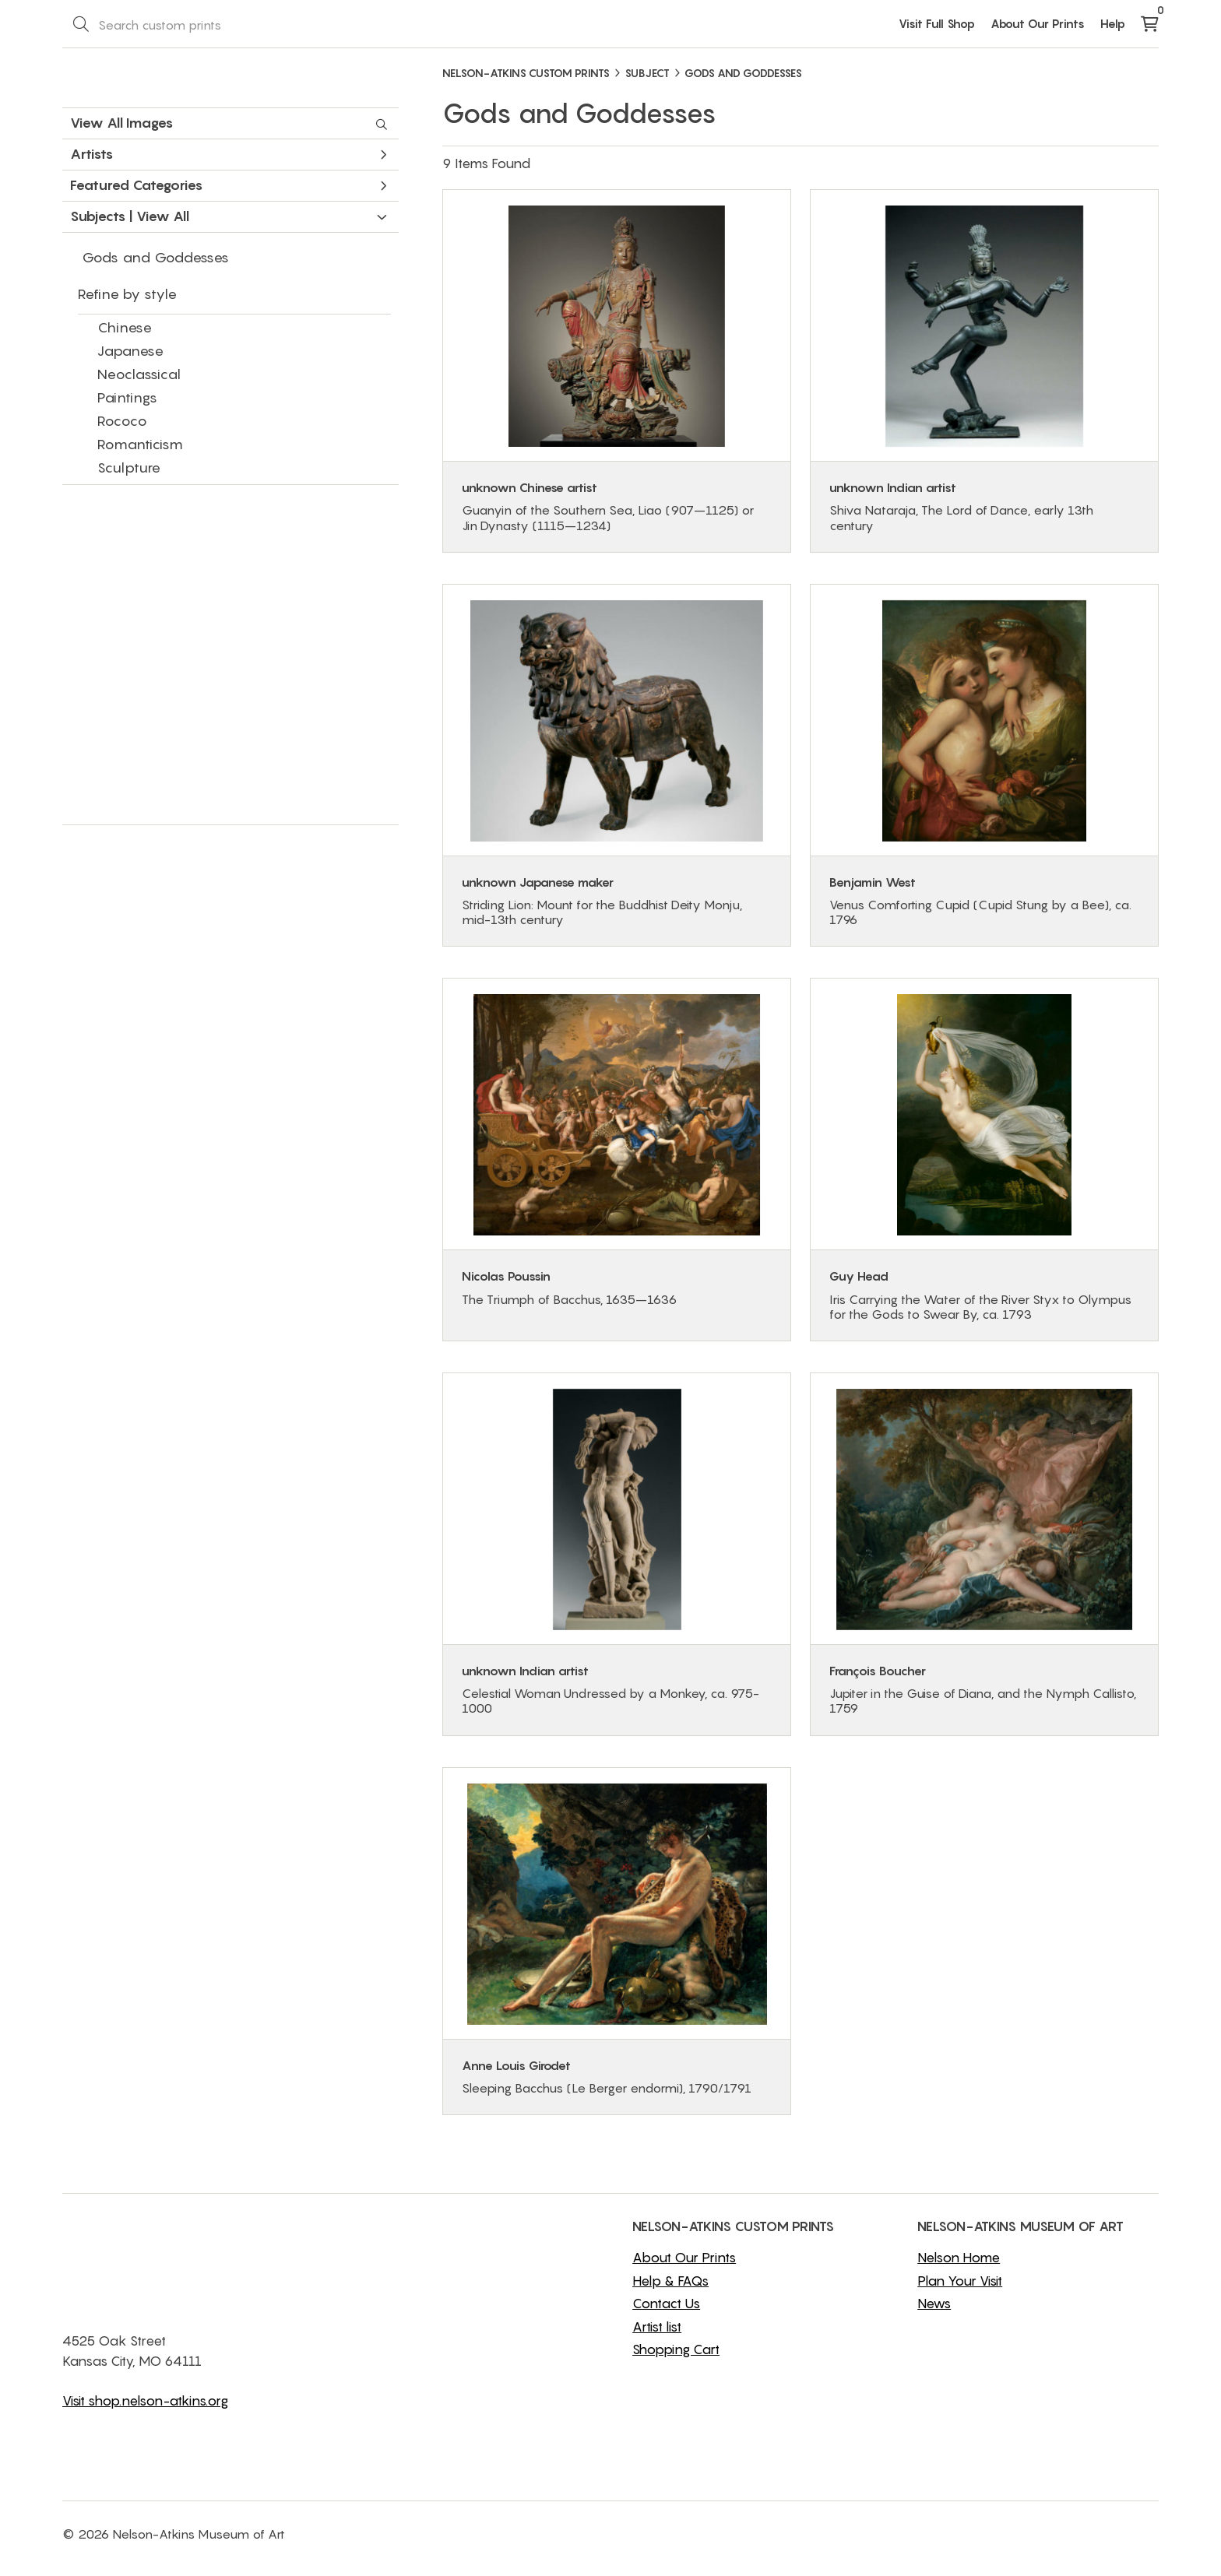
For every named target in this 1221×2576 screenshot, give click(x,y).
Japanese (130, 351)
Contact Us (666, 2303)
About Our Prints (1038, 23)
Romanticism (140, 444)
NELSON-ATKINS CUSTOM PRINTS (526, 72)
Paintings (127, 397)
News (934, 2303)
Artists (228, 154)
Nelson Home (958, 2257)
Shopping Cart (676, 2349)
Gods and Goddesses (155, 257)
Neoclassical (139, 374)
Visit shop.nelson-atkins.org (145, 2401)
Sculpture (128, 467)
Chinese (124, 327)
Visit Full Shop (937, 23)
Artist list (656, 2327)
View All (162, 216)
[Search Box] (199, 24)
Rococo (122, 421)
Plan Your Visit (959, 2281)
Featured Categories (228, 185)
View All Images (228, 123)
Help (1112, 23)
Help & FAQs (670, 2281)
